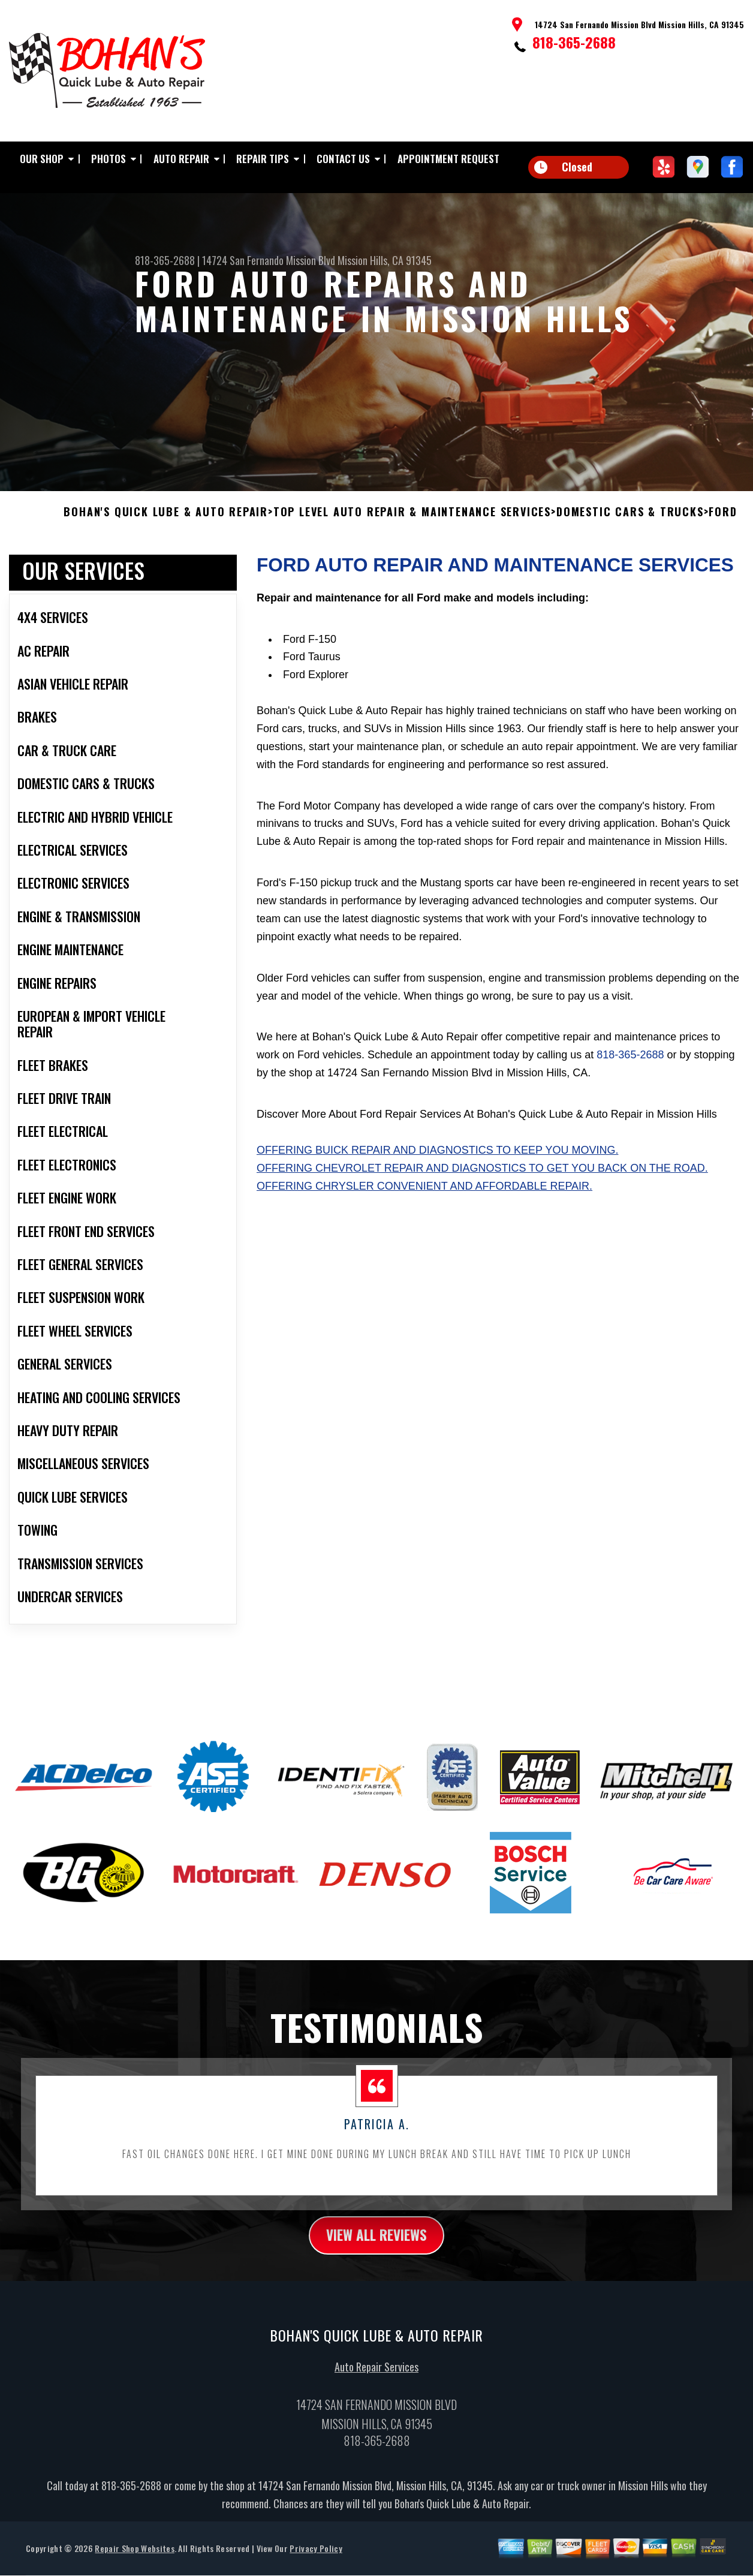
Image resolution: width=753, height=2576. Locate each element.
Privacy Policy (316, 2559)
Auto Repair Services (376, 2377)
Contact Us (343, 158)
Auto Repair (181, 158)
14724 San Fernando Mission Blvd (268, 260)
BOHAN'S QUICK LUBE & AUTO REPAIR (166, 521)
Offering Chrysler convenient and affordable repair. (424, 1195)
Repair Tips (262, 158)
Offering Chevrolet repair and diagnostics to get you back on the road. (482, 1178)
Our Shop (42, 158)
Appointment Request (448, 158)
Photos (108, 158)
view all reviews (376, 2245)
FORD (723, 521)
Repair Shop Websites (134, 2559)
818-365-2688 (574, 42)
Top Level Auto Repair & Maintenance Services (412, 521)
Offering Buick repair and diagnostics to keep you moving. (437, 1160)
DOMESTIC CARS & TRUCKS (630, 521)
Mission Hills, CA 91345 (385, 260)
